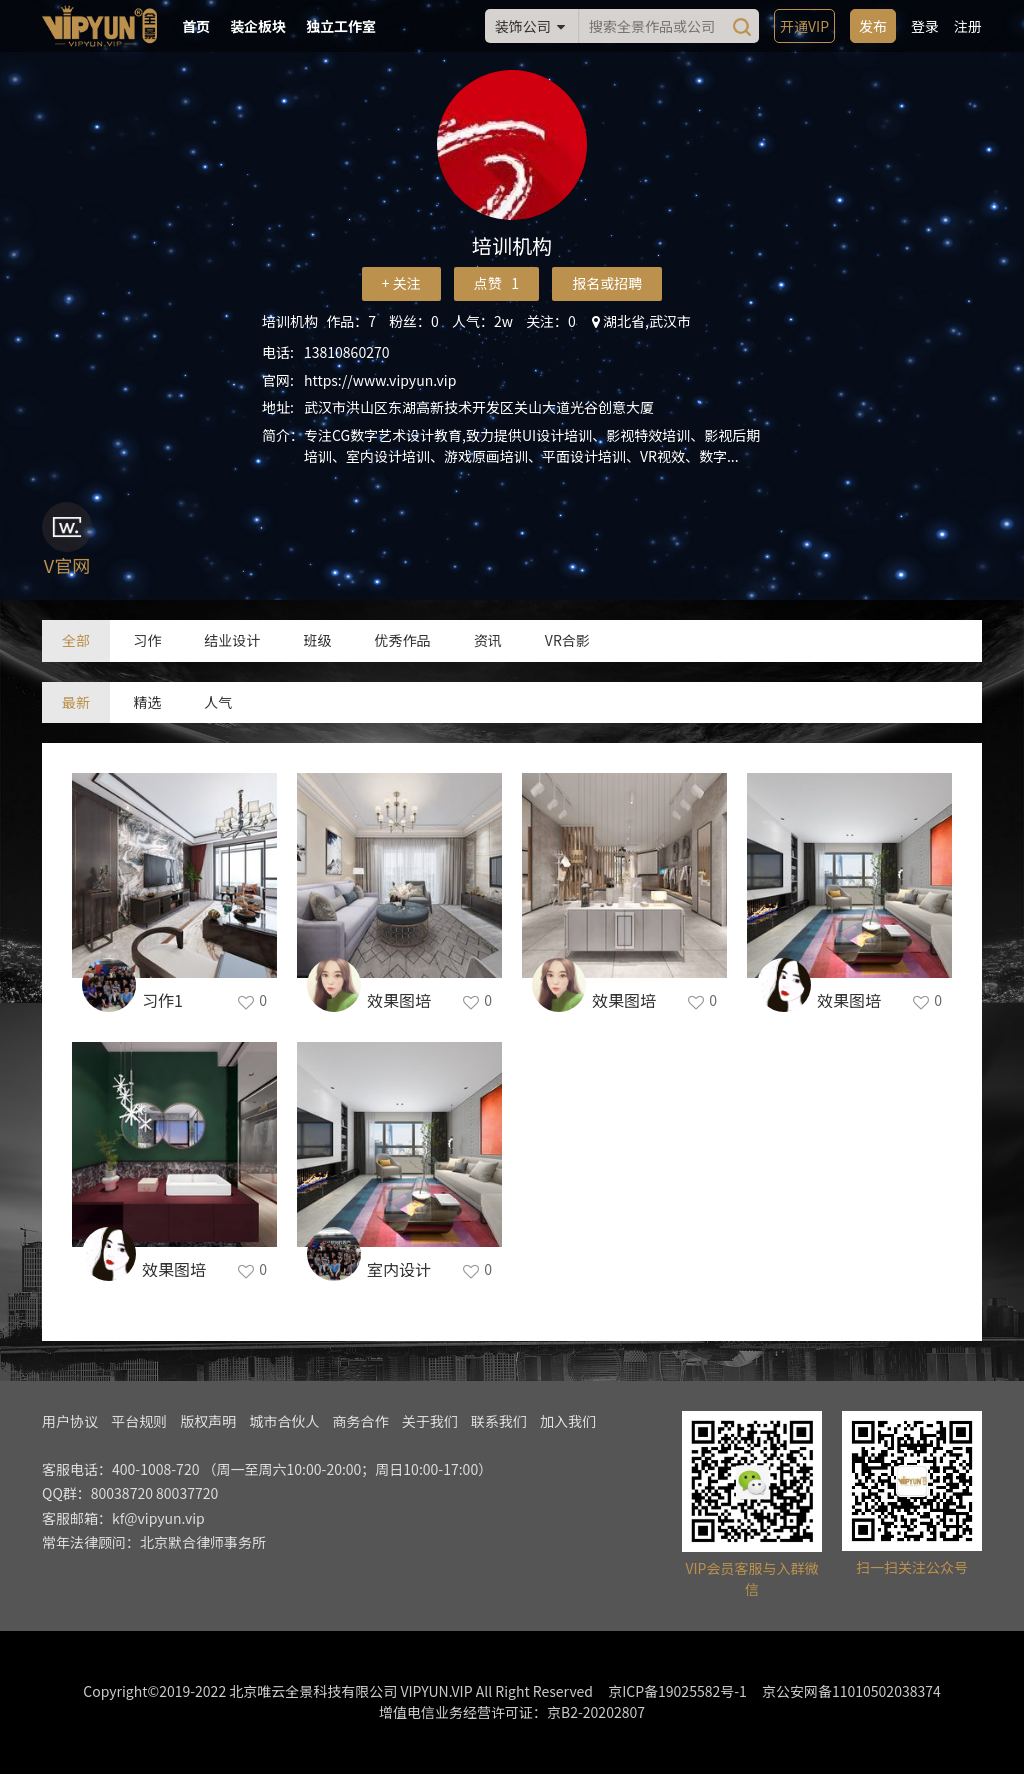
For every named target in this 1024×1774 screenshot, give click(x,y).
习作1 (162, 1000)
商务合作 (361, 1421)
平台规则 (139, 1421)
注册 (968, 26)
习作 (147, 640)
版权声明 (208, 1421)
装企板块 (258, 26)
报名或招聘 (607, 283)
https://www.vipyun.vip (380, 380)
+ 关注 (401, 283)
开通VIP (804, 26)
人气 (218, 702)
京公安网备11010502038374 (851, 1691)
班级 (317, 640)
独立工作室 (341, 26)
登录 (925, 26)
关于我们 (430, 1421)
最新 (76, 702)
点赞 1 (496, 283)
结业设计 (232, 640)
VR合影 (567, 640)
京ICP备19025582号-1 (677, 1691)
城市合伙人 (284, 1421)
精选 (147, 702)
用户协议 (70, 1421)
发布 (873, 26)
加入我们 (568, 1421)
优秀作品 (403, 640)
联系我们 (499, 1421)
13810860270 (346, 352)
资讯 (488, 640)
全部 (76, 640)
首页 (196, 26)
